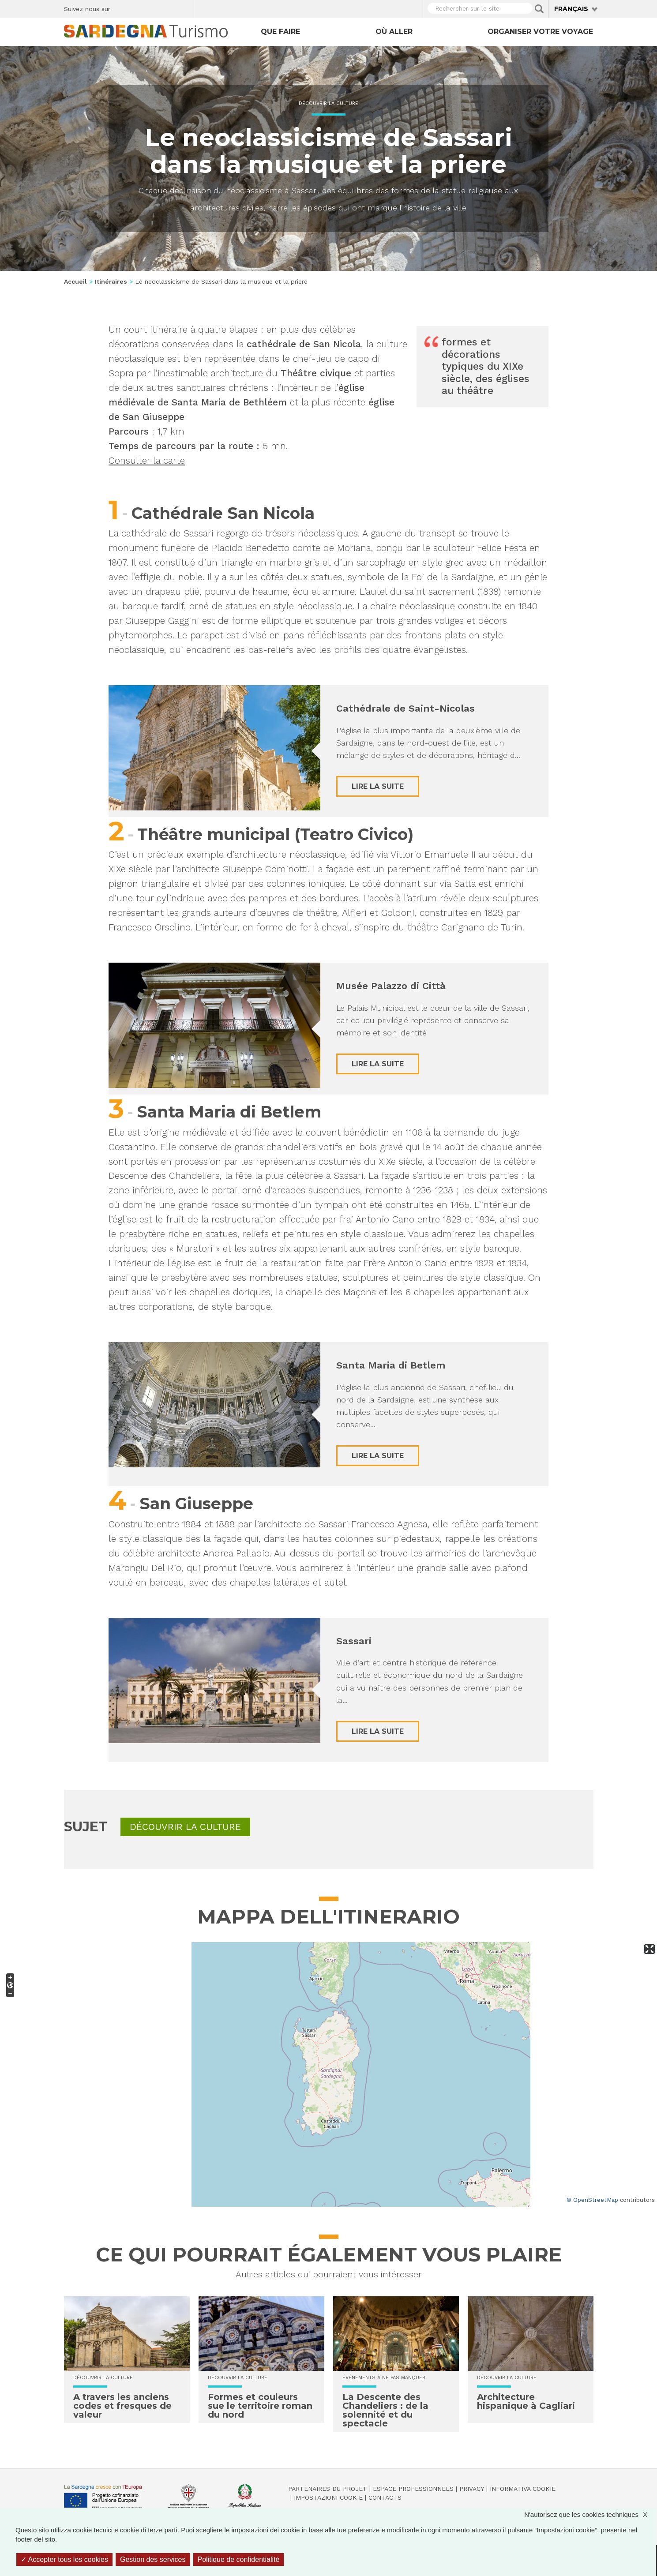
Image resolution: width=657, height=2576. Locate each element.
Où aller (394, 31)
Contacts (385, 2497)
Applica (539, 8)
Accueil (75, 281)
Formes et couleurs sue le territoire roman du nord (260, 2406)
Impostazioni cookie (328, 2497)
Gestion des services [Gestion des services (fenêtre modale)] (153, 2559)
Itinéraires (111, 281)
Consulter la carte (147, 460)
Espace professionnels (413, 2488)
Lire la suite (378, 786)
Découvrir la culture (328, 103)
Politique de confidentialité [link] (239, 2559)
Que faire (280, 31)
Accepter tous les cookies (64, 2559)
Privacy (471, 2488)
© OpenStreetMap (592, 2200)
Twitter (137, 7)
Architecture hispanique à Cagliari (526, 2401)
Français (571, 9)
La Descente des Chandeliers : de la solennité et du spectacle (385, 2410)
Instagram (152, 7)
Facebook (122, 7)
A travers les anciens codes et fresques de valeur (122, 2406)
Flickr (168, 7)
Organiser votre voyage (540, 31)
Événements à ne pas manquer (383, 2378)
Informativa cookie (523, 2488)
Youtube (183, 7)
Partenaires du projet (327, 2488)
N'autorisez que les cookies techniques (590, 2514)
